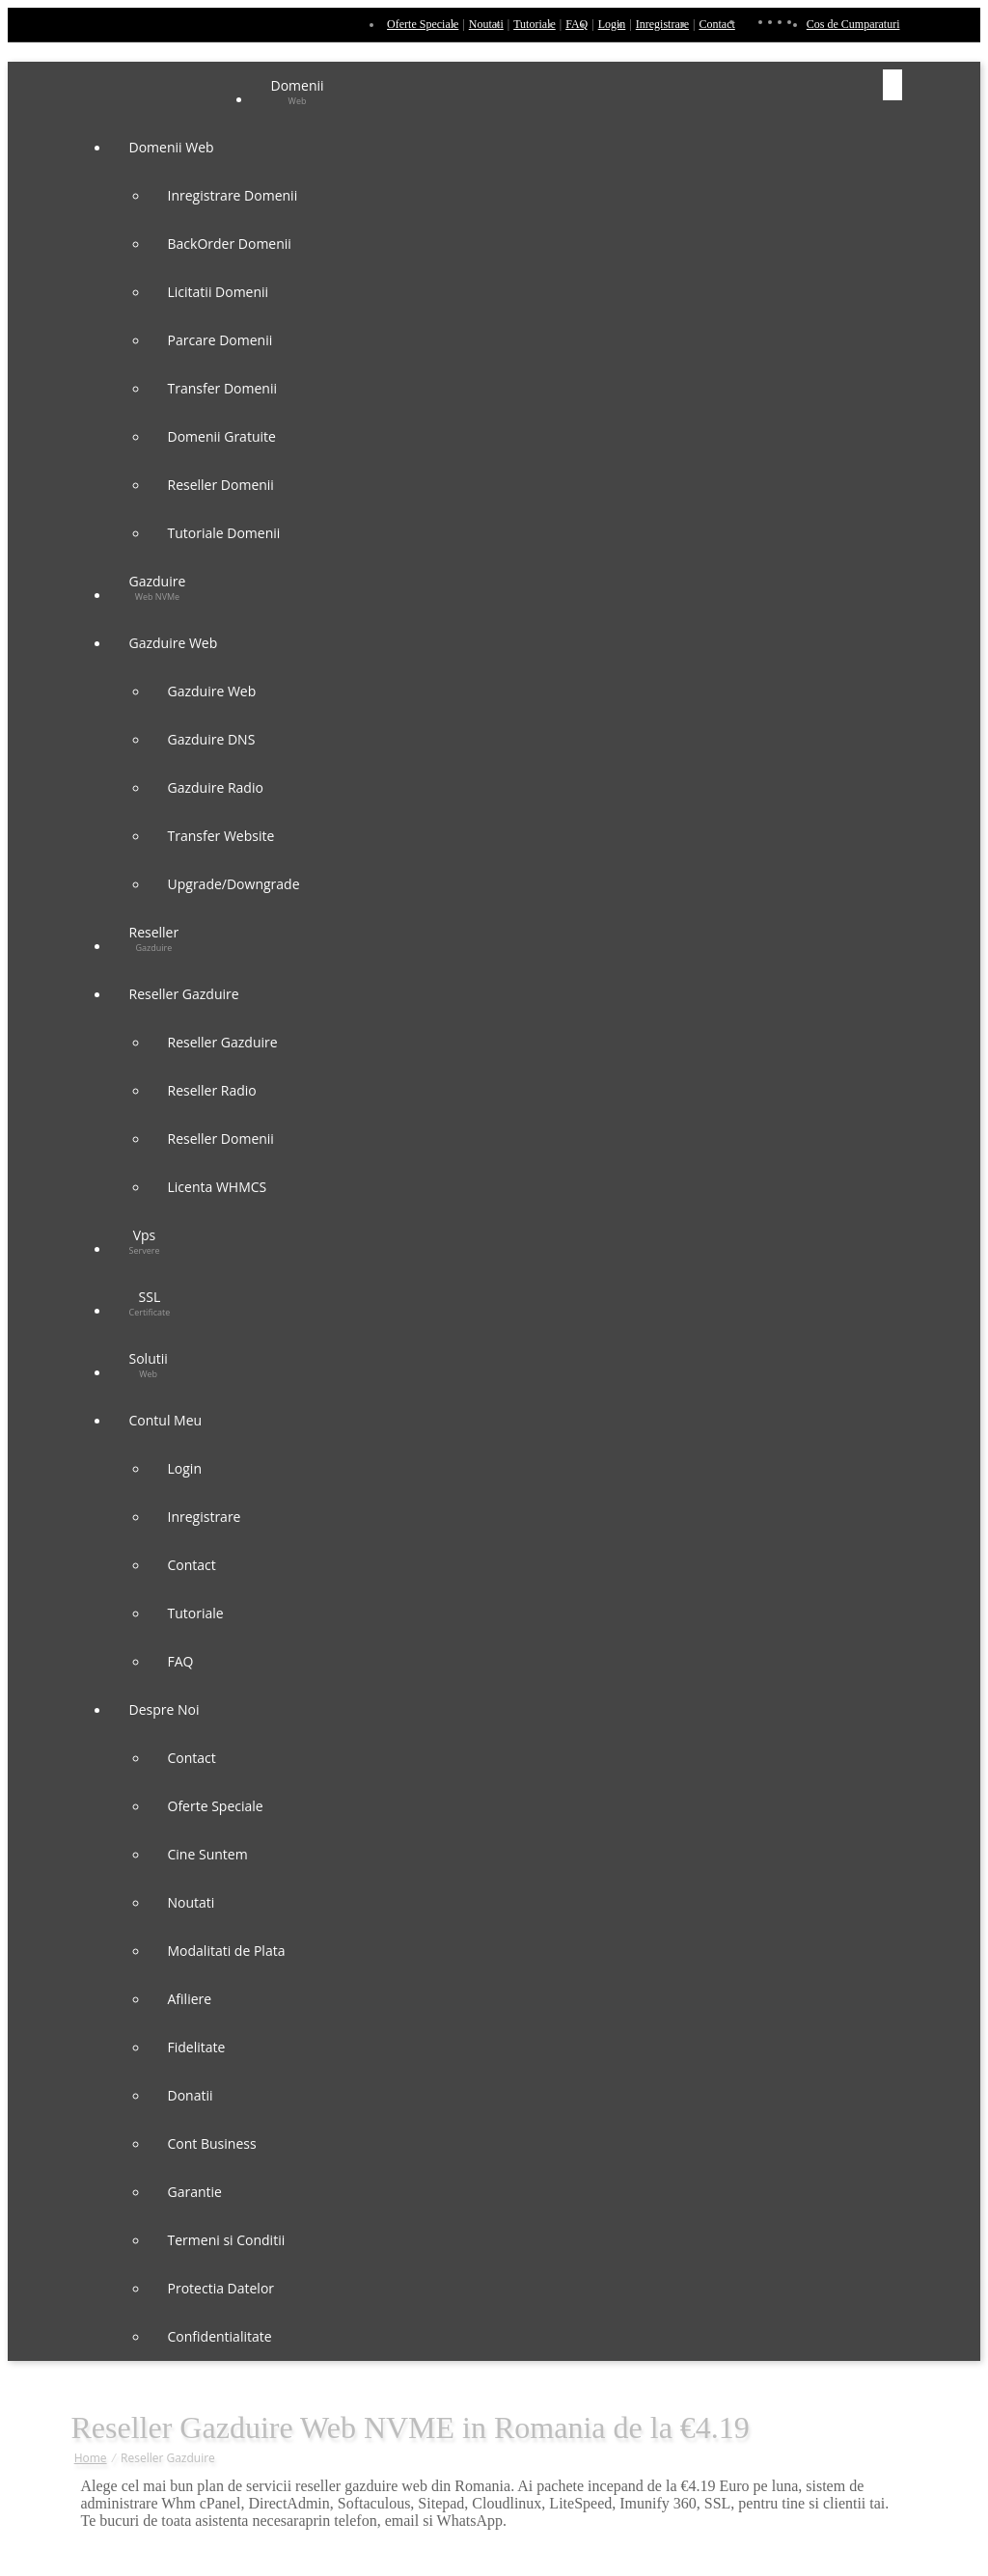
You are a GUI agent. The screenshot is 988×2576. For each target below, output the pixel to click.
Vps (144, 1241)
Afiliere (190, 1999)
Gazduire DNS (212, 739)
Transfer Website (221, 836)
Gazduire (157, 587)
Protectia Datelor (221, 2288)
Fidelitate (197, 2047)
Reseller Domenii (221, 484)
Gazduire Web (175, 643)
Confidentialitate (220, 2336)
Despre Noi (166, 1709)
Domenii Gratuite (222, 436)
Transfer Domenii (222, 388)
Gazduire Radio (215, 787)
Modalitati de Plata (227, 1950)
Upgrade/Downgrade (234, 884)
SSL (150, 1303)
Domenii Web (173, 147)
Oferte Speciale (422, 24)
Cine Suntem (208, 1854)
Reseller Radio (212, 1090)
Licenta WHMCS (217, 1187)
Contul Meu (167, 1420)
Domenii (297, 91)
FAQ (576, 24)
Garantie (195, 2192)
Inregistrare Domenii (233, 195)
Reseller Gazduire (186, 994)
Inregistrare (662, 24)
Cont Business (212, 2143)
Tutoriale (534, 24)
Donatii (190, 2095)
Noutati (486, 24)
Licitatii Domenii (218, 292)
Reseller (154, 938)
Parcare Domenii (220, 340)
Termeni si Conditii (227, 2240)
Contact (716, 24)
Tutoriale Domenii (224, 533)
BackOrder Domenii (229, 243)
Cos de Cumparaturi (853, 24)
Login (612, 24)
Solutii (148, 1364)
